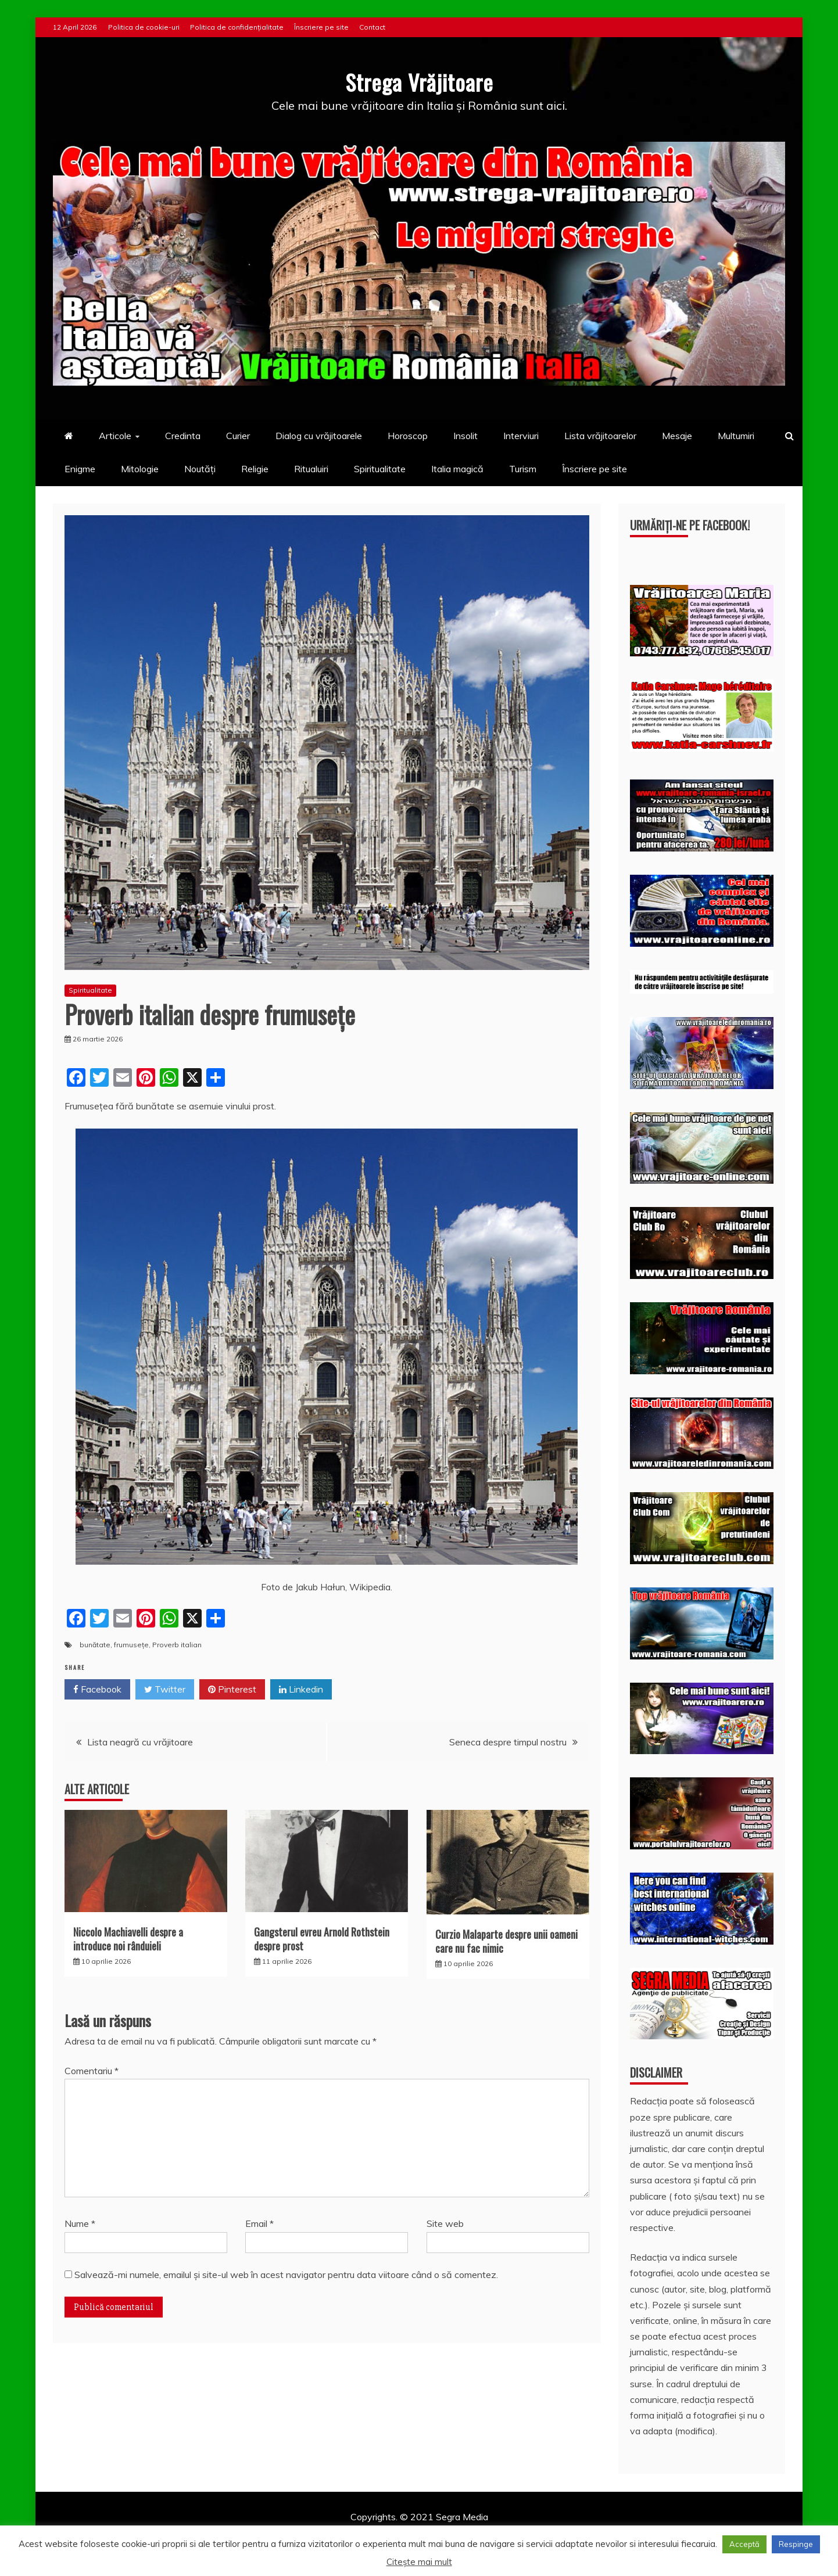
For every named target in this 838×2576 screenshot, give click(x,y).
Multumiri (736, 435)
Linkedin (301, 1690)
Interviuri (521, 435)
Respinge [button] (796, 2544)
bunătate (95, 1644)
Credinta (182, 435)
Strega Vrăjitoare (419, 81)
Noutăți (200, 469)
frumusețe (131, 1644)
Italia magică (457, 469)
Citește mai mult (419, 2561)
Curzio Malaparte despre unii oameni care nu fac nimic (506, 1941)
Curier (238, 435)
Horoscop (408, 435)
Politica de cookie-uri (144, 27)
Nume (80, 2223)
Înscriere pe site (321, 27)
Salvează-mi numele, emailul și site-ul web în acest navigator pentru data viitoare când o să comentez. (286, 2274)
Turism (522, 469)
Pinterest (232, 1690)
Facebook (97, 1690)
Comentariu (92, 2070)
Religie (254, 469)
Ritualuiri (311, 469)
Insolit (465, 435)
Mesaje (677, 435)
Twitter (164, 1690)
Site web (445, 2223)
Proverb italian (177, 1644)
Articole (115, 435)
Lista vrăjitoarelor (600, 435)
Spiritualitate (380, 469)
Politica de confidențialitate (237, 27)
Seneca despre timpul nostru (508, 1742)
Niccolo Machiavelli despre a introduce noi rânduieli (128, 1938)
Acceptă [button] (744, 2544)
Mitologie (140, 469)
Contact (372, 27)
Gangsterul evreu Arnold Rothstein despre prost (321, 1938)
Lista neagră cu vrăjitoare (140, 1742)
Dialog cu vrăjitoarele (318, 435)
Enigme (80, 469)
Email (259, 2223)
